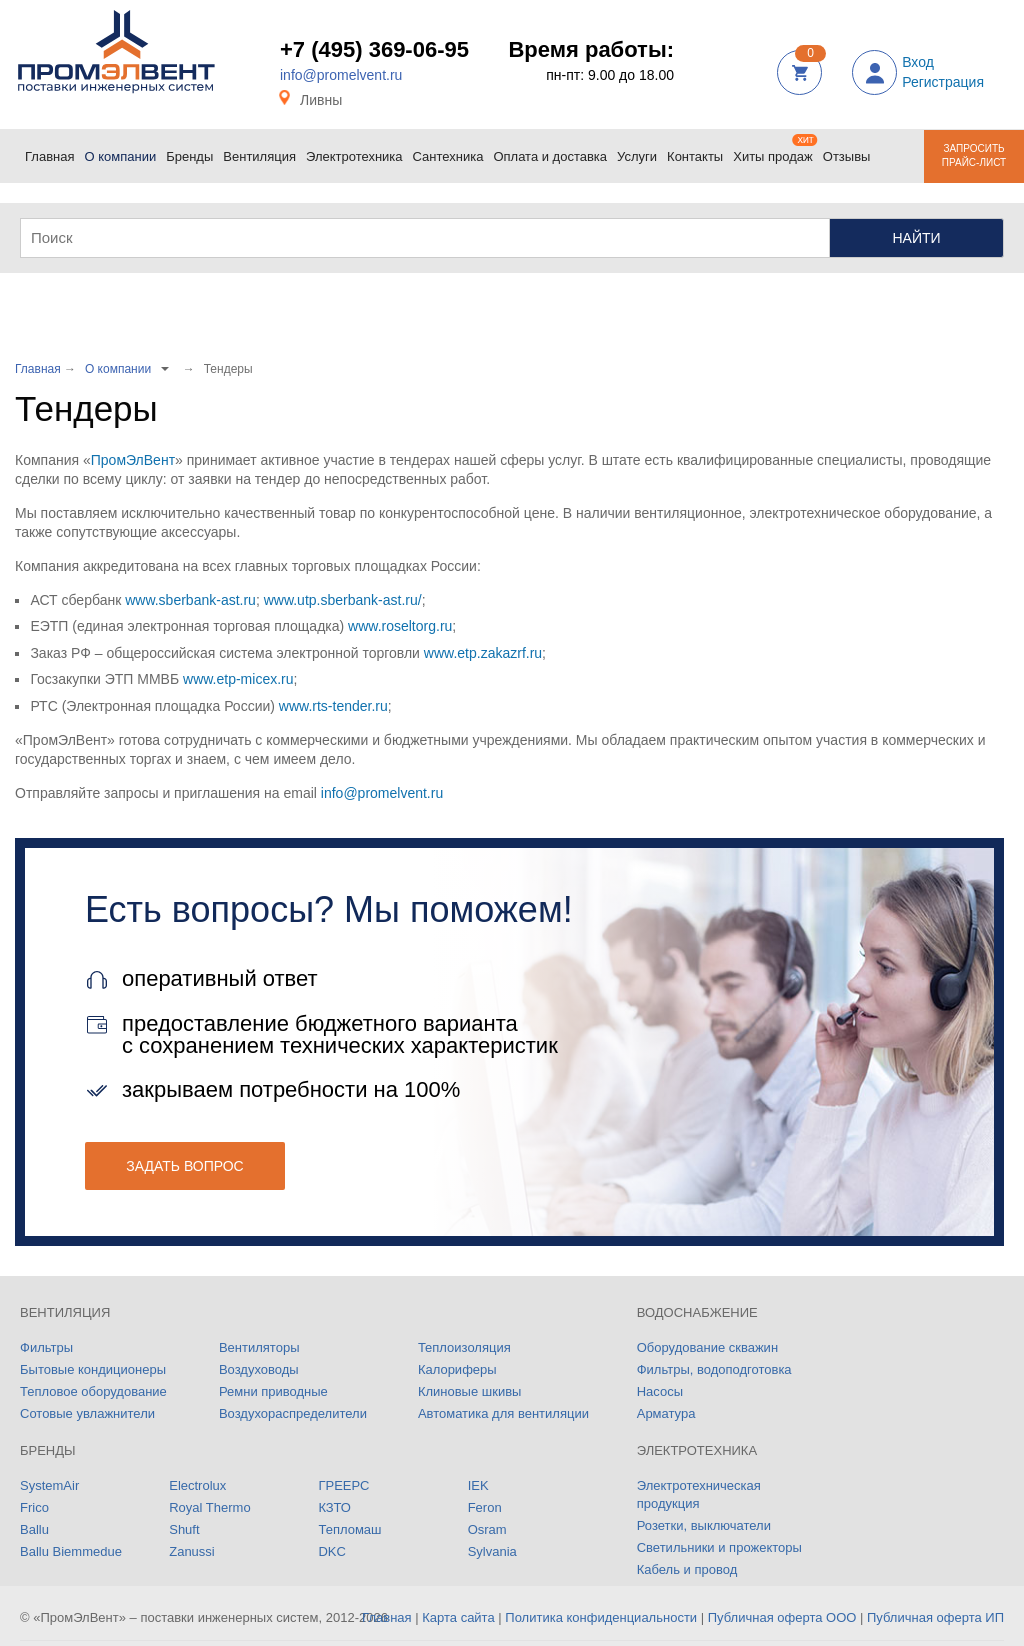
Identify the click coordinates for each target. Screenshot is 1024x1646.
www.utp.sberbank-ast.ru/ (343, 600)
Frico (34, 1507)
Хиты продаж (775, 149)
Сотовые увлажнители (87, 1413)
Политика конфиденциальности (601, 1617)
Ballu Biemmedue (71, 1551)
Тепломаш (349, 1529)
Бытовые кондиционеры (93, 1369)
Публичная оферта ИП (935, 1617)
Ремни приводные (273, 1391)
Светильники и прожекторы (719, 1547)
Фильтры (46, 1347)
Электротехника (357, 149)
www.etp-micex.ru (238, 679)
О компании (121, 153)
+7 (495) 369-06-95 (374, 49)
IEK (478, 1485)
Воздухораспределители (293, 1413)
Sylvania (492, 1551)
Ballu (34, 1529)
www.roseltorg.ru (400, 626)
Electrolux (197, 1485)
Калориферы (457, 1369)
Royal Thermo (209, 1507)
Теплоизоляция (464, 1347)
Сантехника (451, 149)
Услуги (639, 149)
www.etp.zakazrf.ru (483, 653)
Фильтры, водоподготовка (714, 1369)
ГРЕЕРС (343, 1485)
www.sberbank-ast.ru (190, 600)
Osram (487, 1529)
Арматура (666, 1413)
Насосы (660, 1391)
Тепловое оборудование (93, 1391)
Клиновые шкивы (470, 1391)
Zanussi (192, 1551)
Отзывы (847, 156)
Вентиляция (262, 149)
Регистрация (943, 82)
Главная (52, 149)
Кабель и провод (687, 1569)
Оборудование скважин (707, 1347)
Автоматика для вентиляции (503, 1413)
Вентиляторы (259, 1347)
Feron (485, 1507)
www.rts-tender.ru (333, 706)
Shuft (184, 1529)
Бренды (192, 149)
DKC (331, 1551)
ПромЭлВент (133, 460)
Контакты (697, 149)
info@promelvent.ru (341, 75)
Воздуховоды (259, 1369)
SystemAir (49, 1485)
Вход (918, 62)
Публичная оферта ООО (782, 1617)
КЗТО (334, 1507)
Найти (916, 238)
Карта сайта (458, 1617)
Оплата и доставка (552, 149)
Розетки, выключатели (704, 1525)
